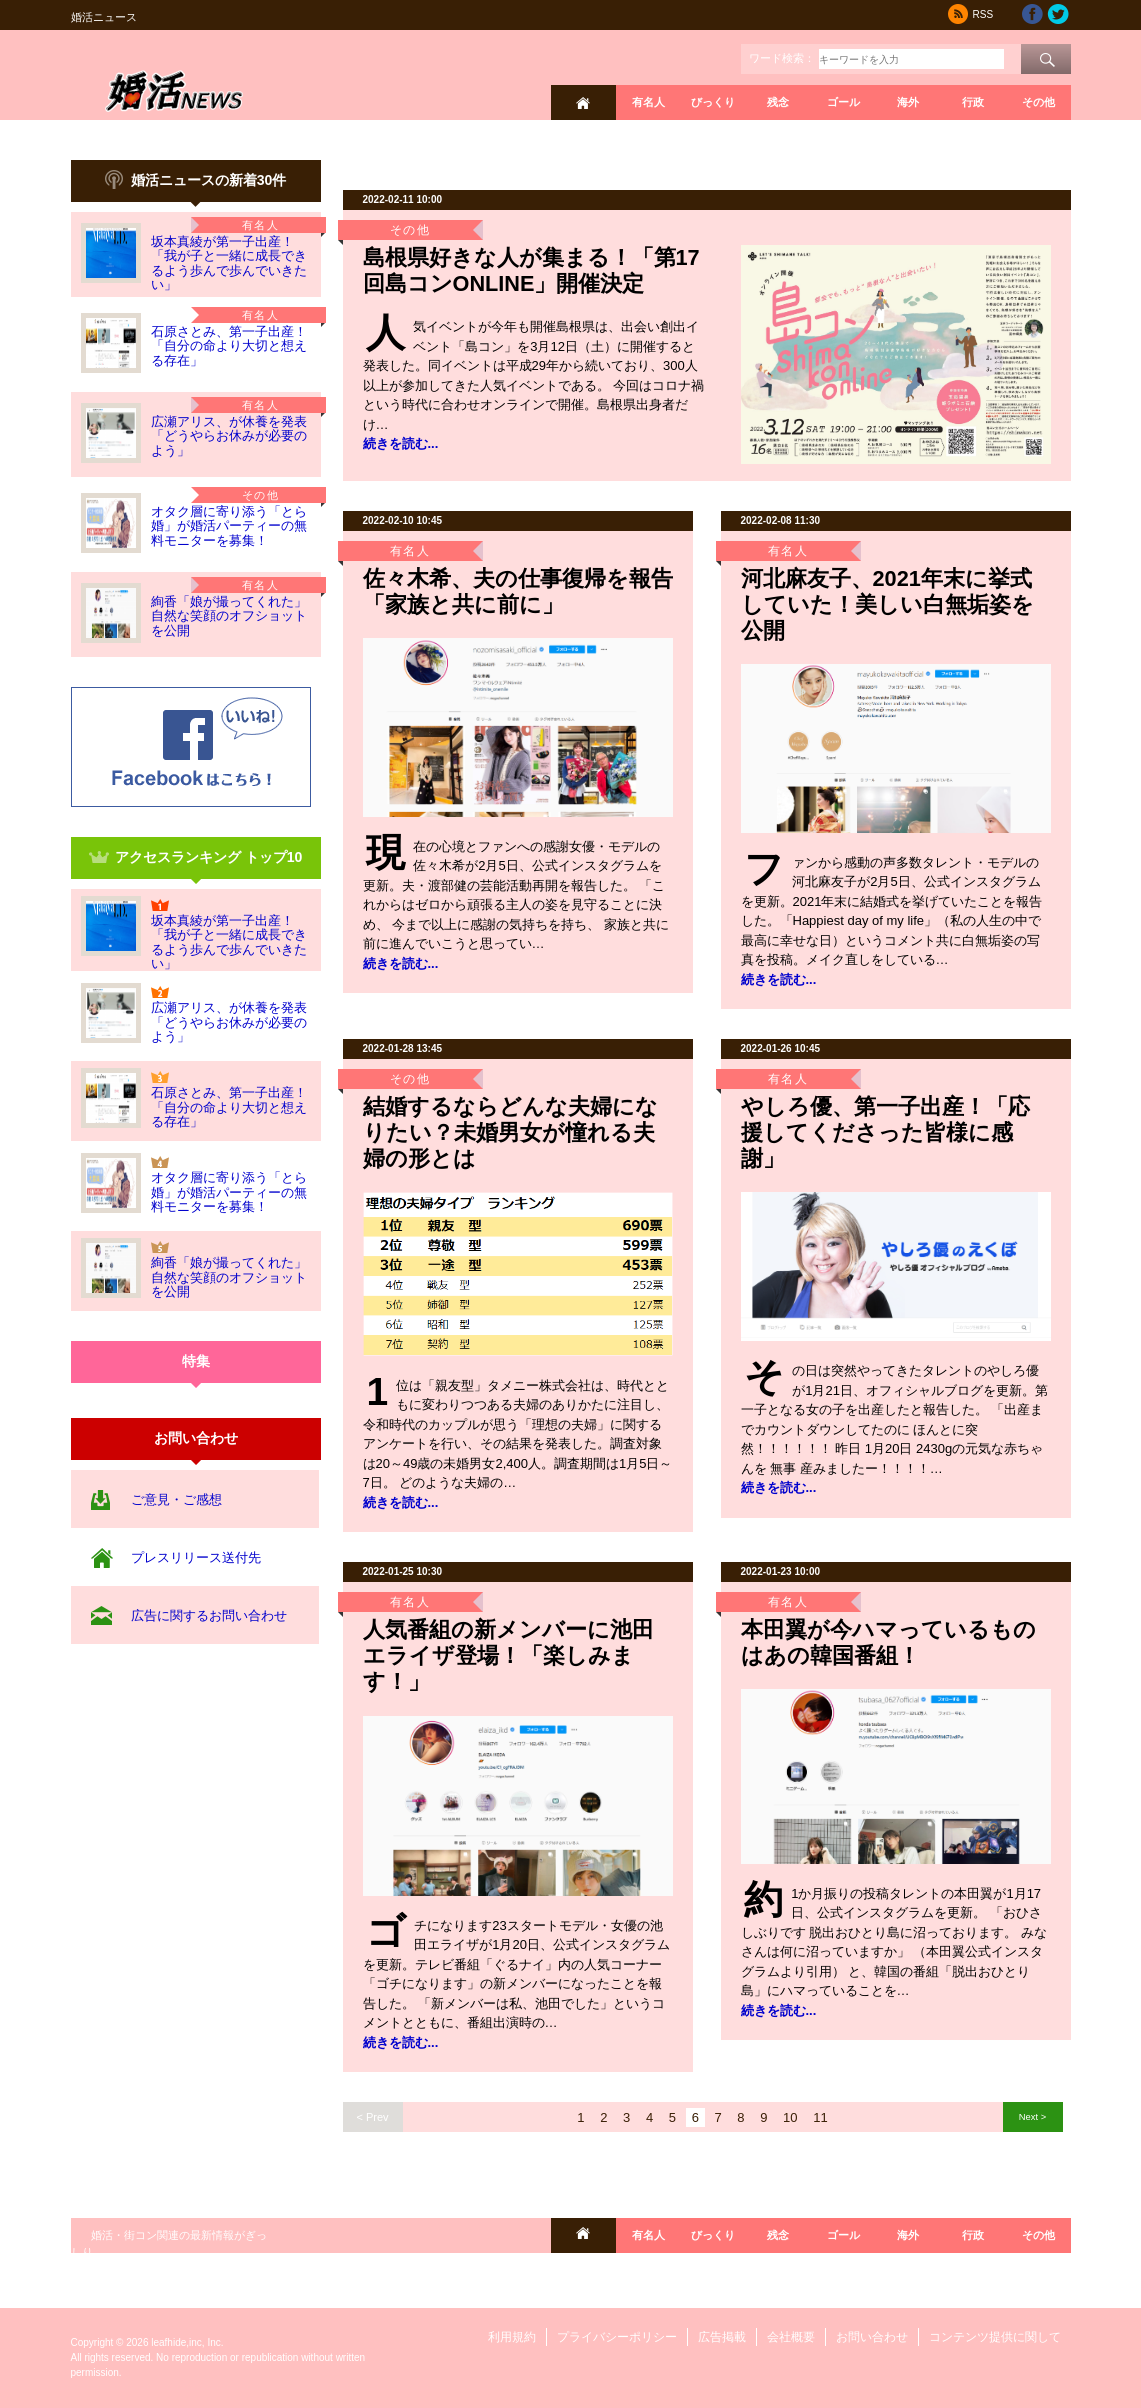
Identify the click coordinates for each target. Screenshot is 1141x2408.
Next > (1032, 2116)
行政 (973, 102)
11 (820, 2117)
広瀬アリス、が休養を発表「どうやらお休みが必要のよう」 (229, 436)
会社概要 (791, 2337)
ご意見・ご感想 (176, 1499)
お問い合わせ (872, 2337)
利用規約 (512, 2337)
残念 (778, 102)
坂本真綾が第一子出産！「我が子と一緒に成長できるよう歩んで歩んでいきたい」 (229, 263)
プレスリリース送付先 (196, 1557)
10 (790, 2117)
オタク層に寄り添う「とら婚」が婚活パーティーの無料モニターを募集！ (229, 526)
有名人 (648, 102)
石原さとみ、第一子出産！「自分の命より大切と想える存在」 (229, 346)
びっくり (713, 102)
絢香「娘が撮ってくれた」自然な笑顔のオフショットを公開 (229, 616)
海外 (908, 102)
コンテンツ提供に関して (995, 2337)
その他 (1038, 102)
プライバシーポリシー (617, 2337)
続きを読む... (401, 443)
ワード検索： (782, 58)
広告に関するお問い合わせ (209, 1615)
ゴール (843, 102)
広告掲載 (722, 2337)
